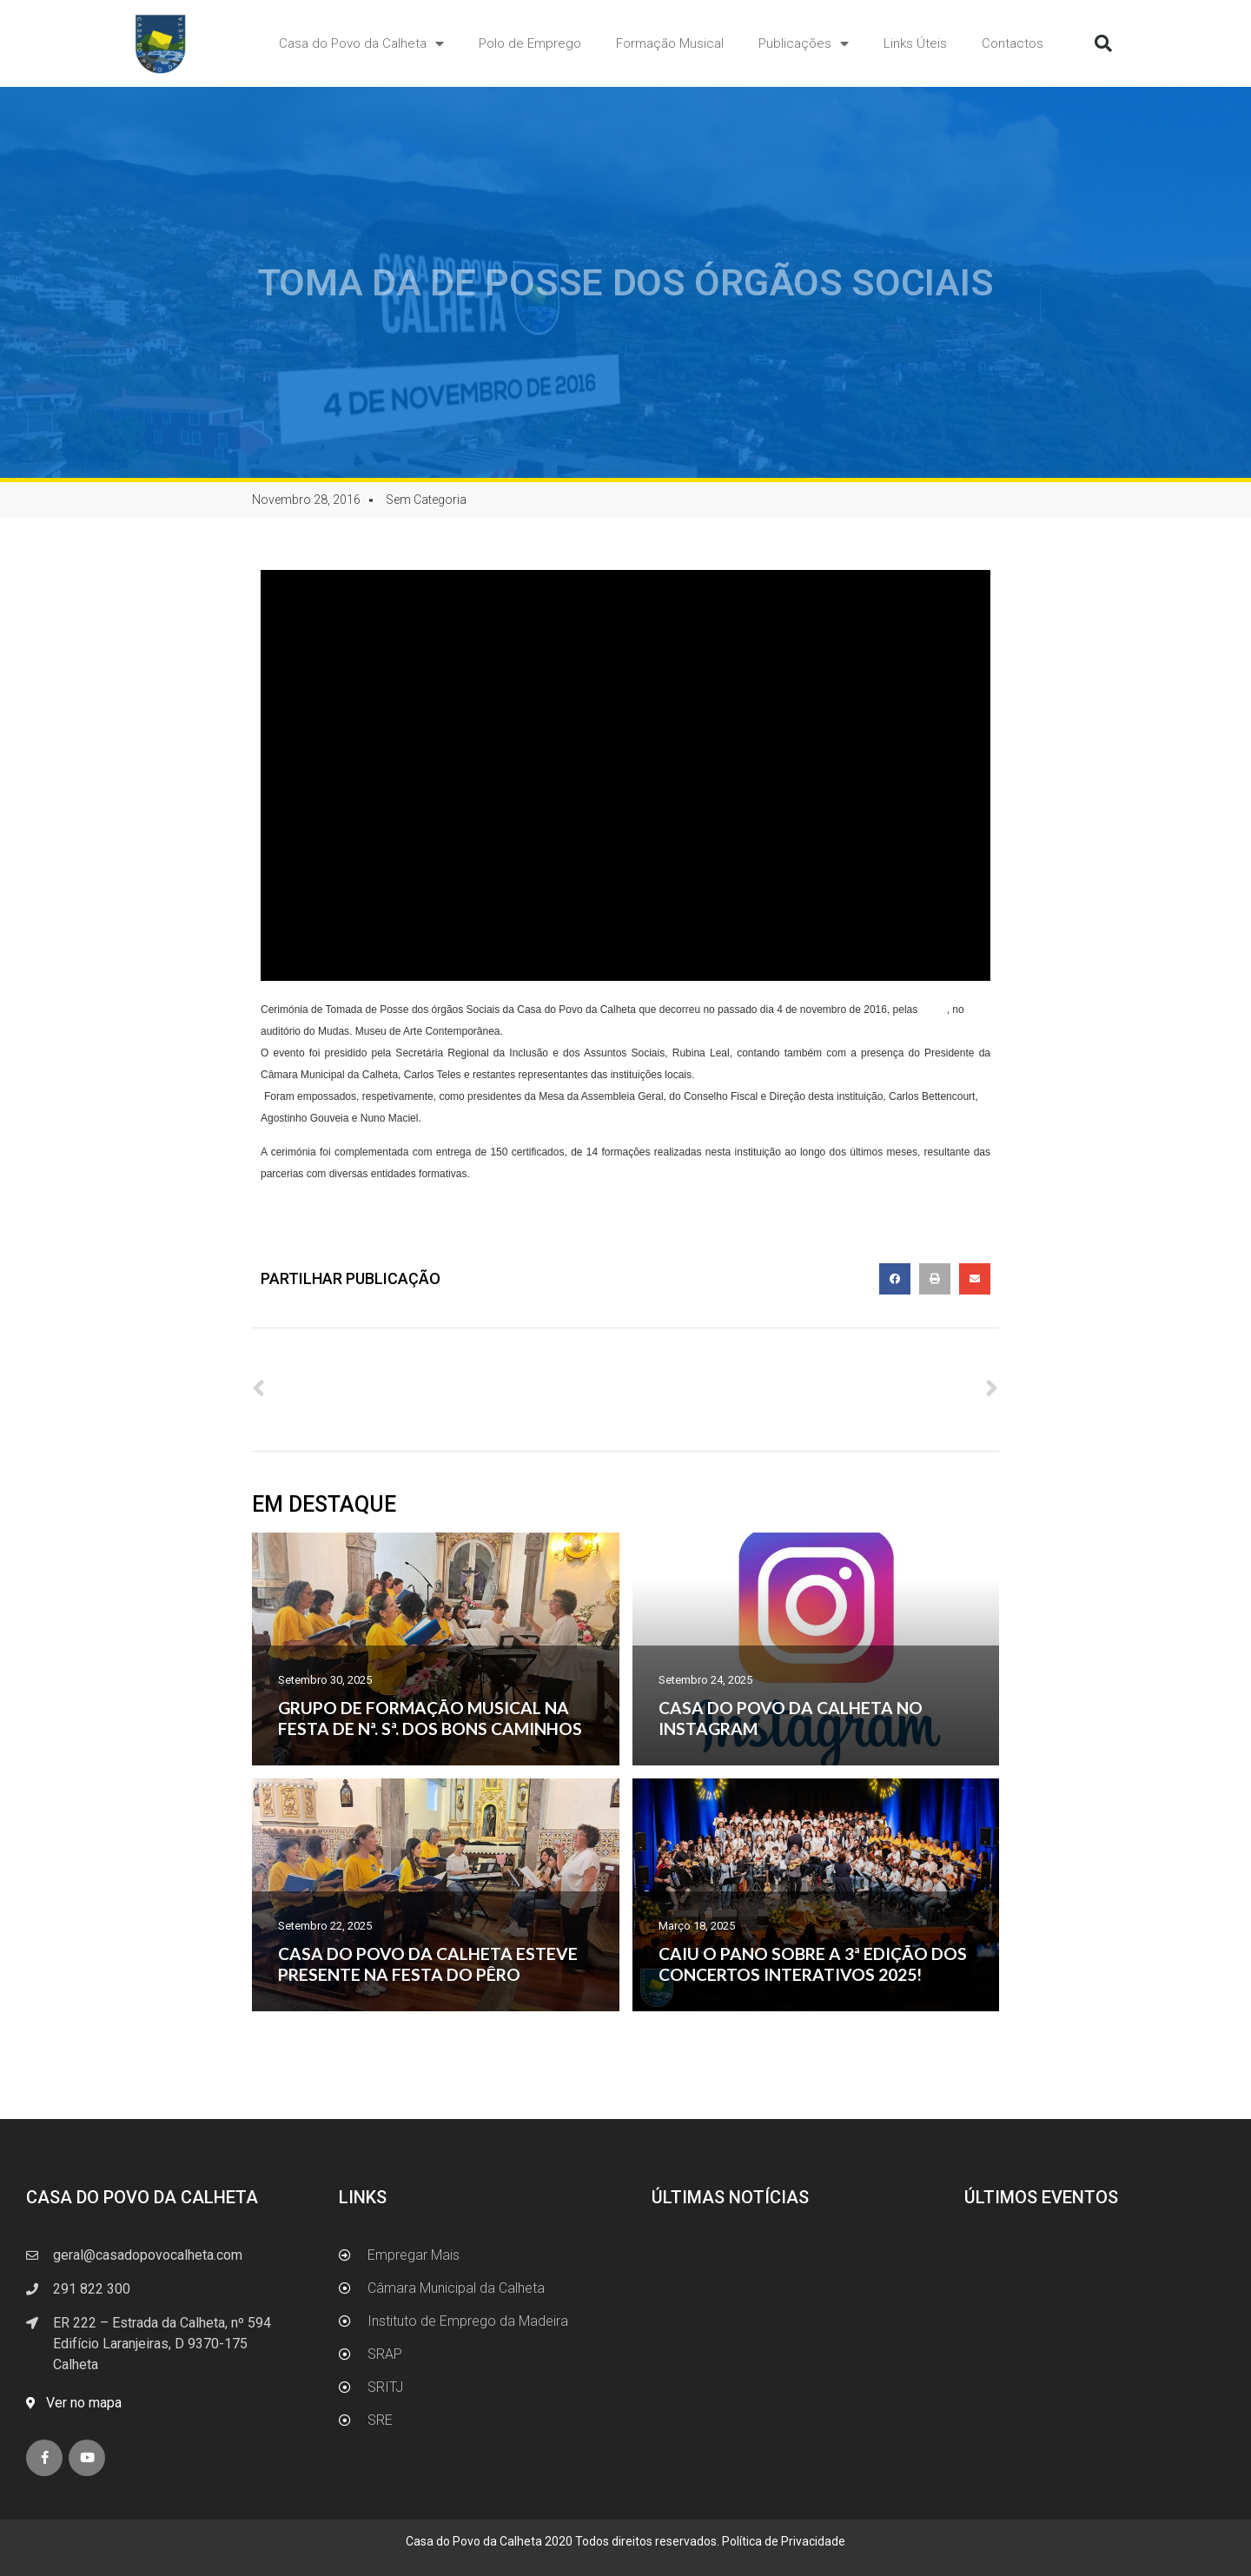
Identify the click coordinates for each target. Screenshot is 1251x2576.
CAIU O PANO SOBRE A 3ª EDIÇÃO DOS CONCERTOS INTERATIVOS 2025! (813, 1964)
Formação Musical (670, 43)
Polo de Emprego (530, 43)
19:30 (934, 1009)
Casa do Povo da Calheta (361, 44)
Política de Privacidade (783, 2541)
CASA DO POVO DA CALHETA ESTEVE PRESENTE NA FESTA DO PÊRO (428, 1964)
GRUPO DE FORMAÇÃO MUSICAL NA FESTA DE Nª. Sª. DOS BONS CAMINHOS (430, 1718)
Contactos (1012, 43)
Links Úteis (915, 43)
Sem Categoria (426, 500)
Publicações (803, 44)
